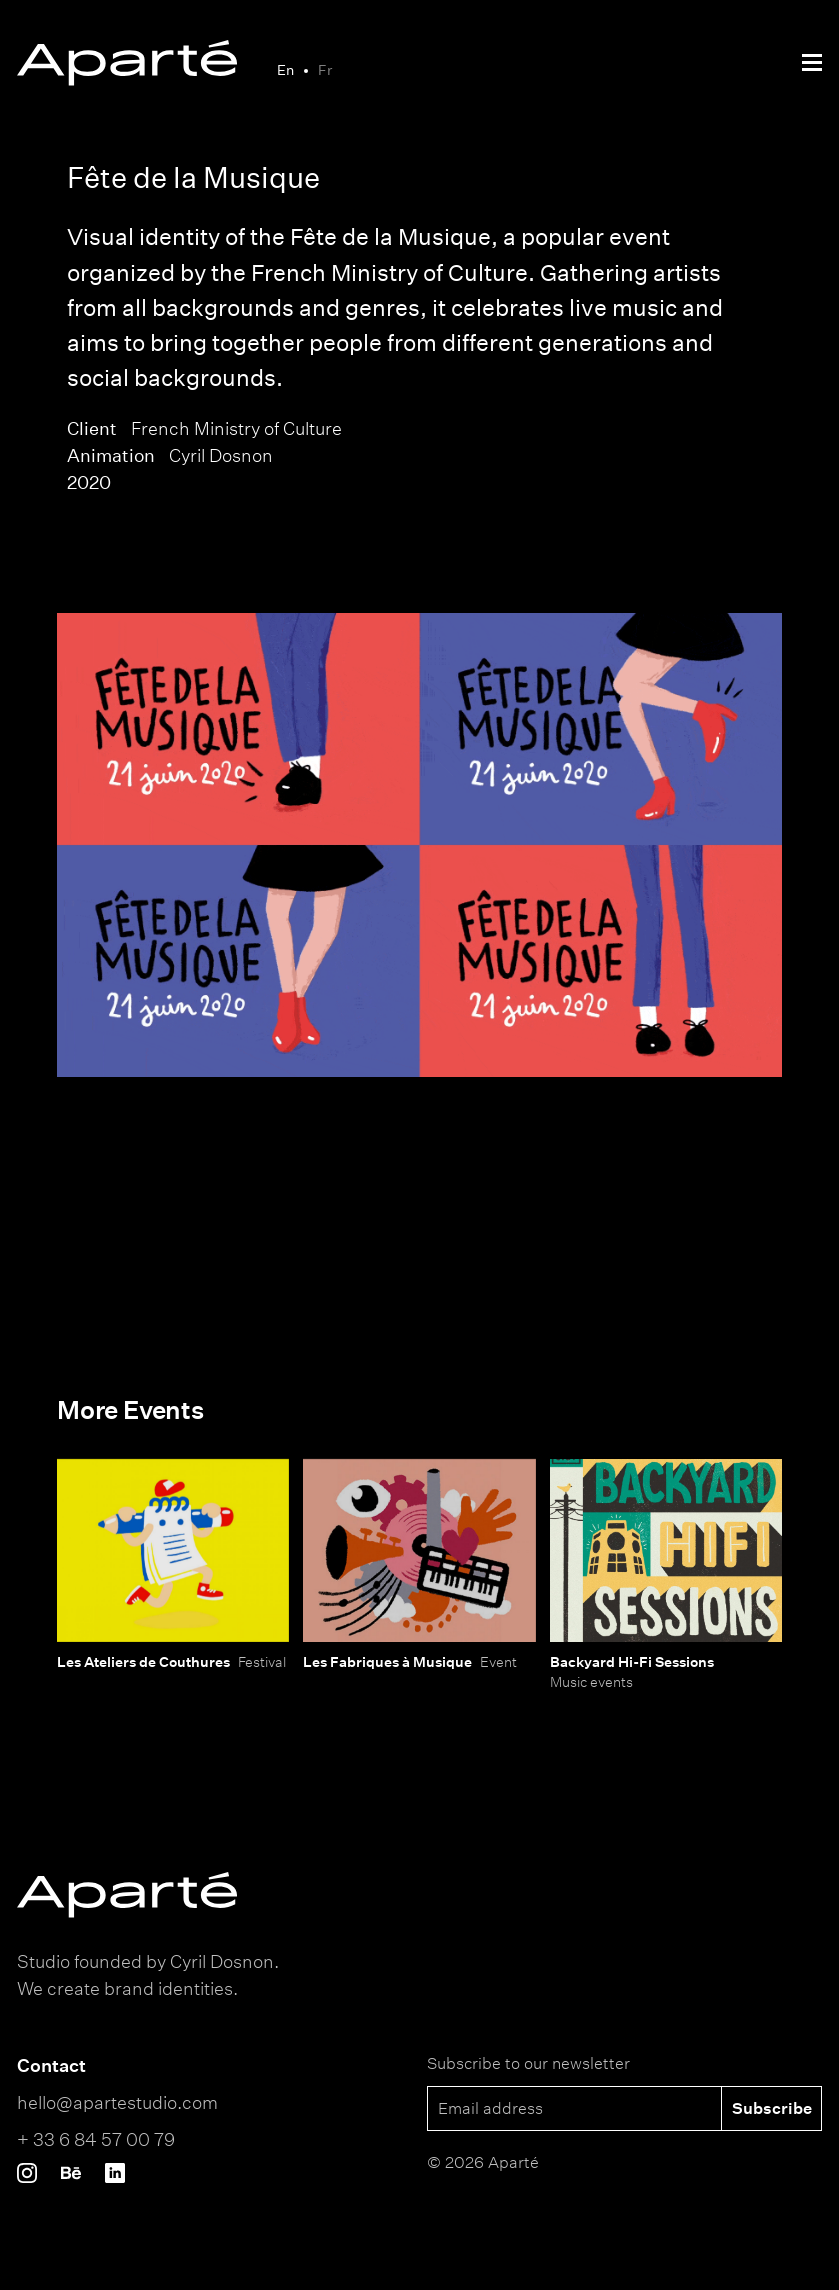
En (285, 69)
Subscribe (772, 2108)
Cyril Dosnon (221, 455)
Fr (325, 69)
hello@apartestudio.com (117, 2102)
